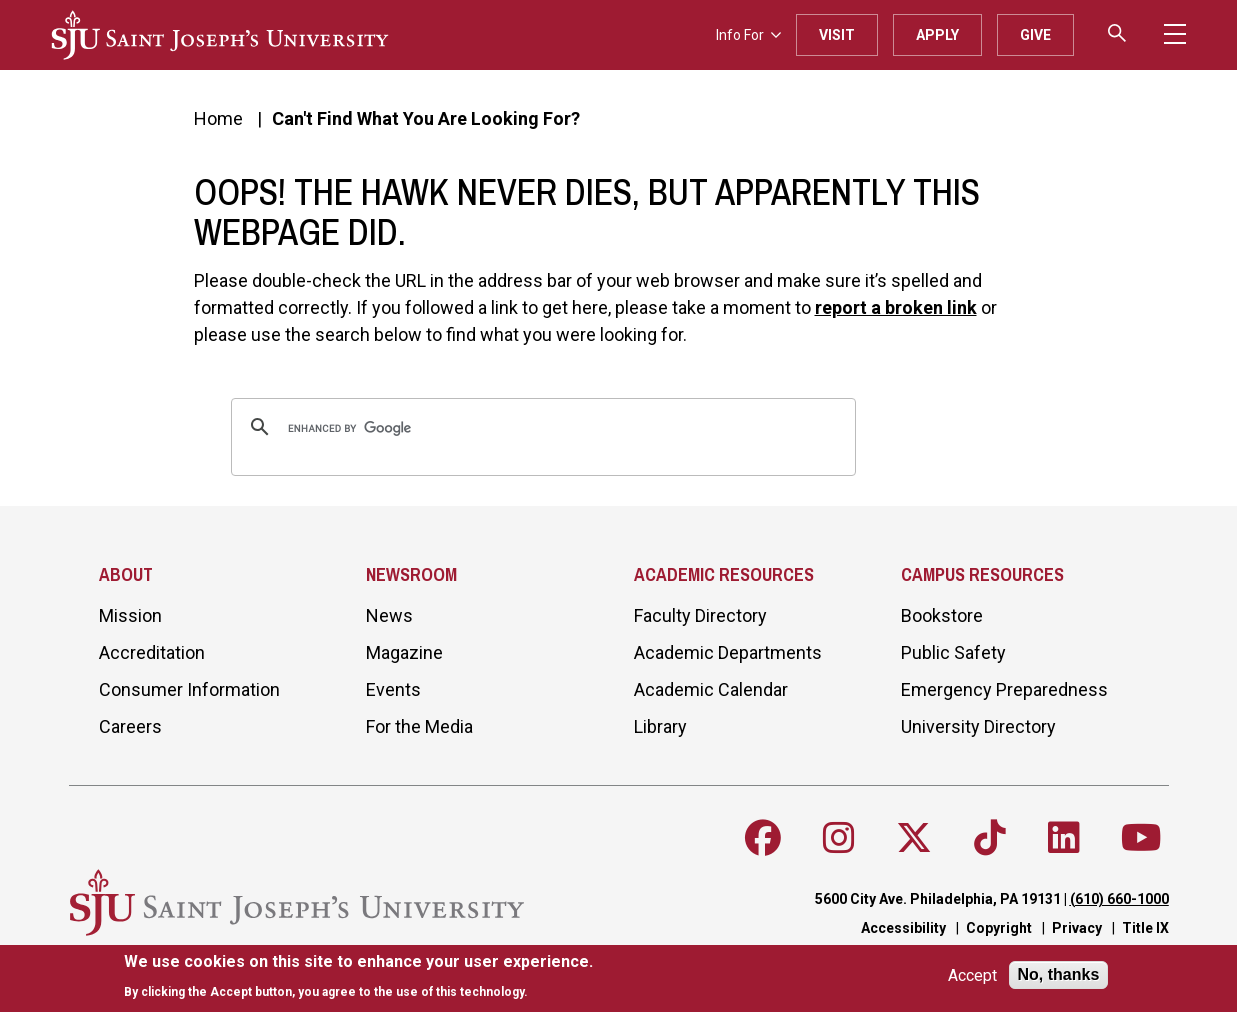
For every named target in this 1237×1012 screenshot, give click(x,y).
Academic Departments (728, 652)
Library (660, 726)
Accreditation (152, 652)
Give (1035, 35)
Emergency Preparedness (1004, 689)
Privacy (1077, 928)
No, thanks (1059, 974)
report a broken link (896, 307)
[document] (358, 976)
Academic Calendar (711, 689)
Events (393, 689)
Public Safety (953, 652)
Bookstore (942, 615)
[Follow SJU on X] (914, 838)
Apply (937, 35)
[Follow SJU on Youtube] (1141, 838)
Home (218, 118)
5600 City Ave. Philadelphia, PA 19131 (938, 899)
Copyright (999, 928)
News (389, 615)
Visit (837, 35)
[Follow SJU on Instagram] (839, 838)
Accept (972, 975)
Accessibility (903, 928)
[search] (540, 429)
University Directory (978, 726)
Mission (130, 615)
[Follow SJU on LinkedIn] (1064, 838)
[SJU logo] (220, 35)
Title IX (1145, 928)
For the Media (419, 726)
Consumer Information (189, 689)
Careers (130, 726)
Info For (748, 35)
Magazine (404, 652)
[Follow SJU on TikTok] (990, 838)
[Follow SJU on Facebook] (763, 838)
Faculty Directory (700, 615)
